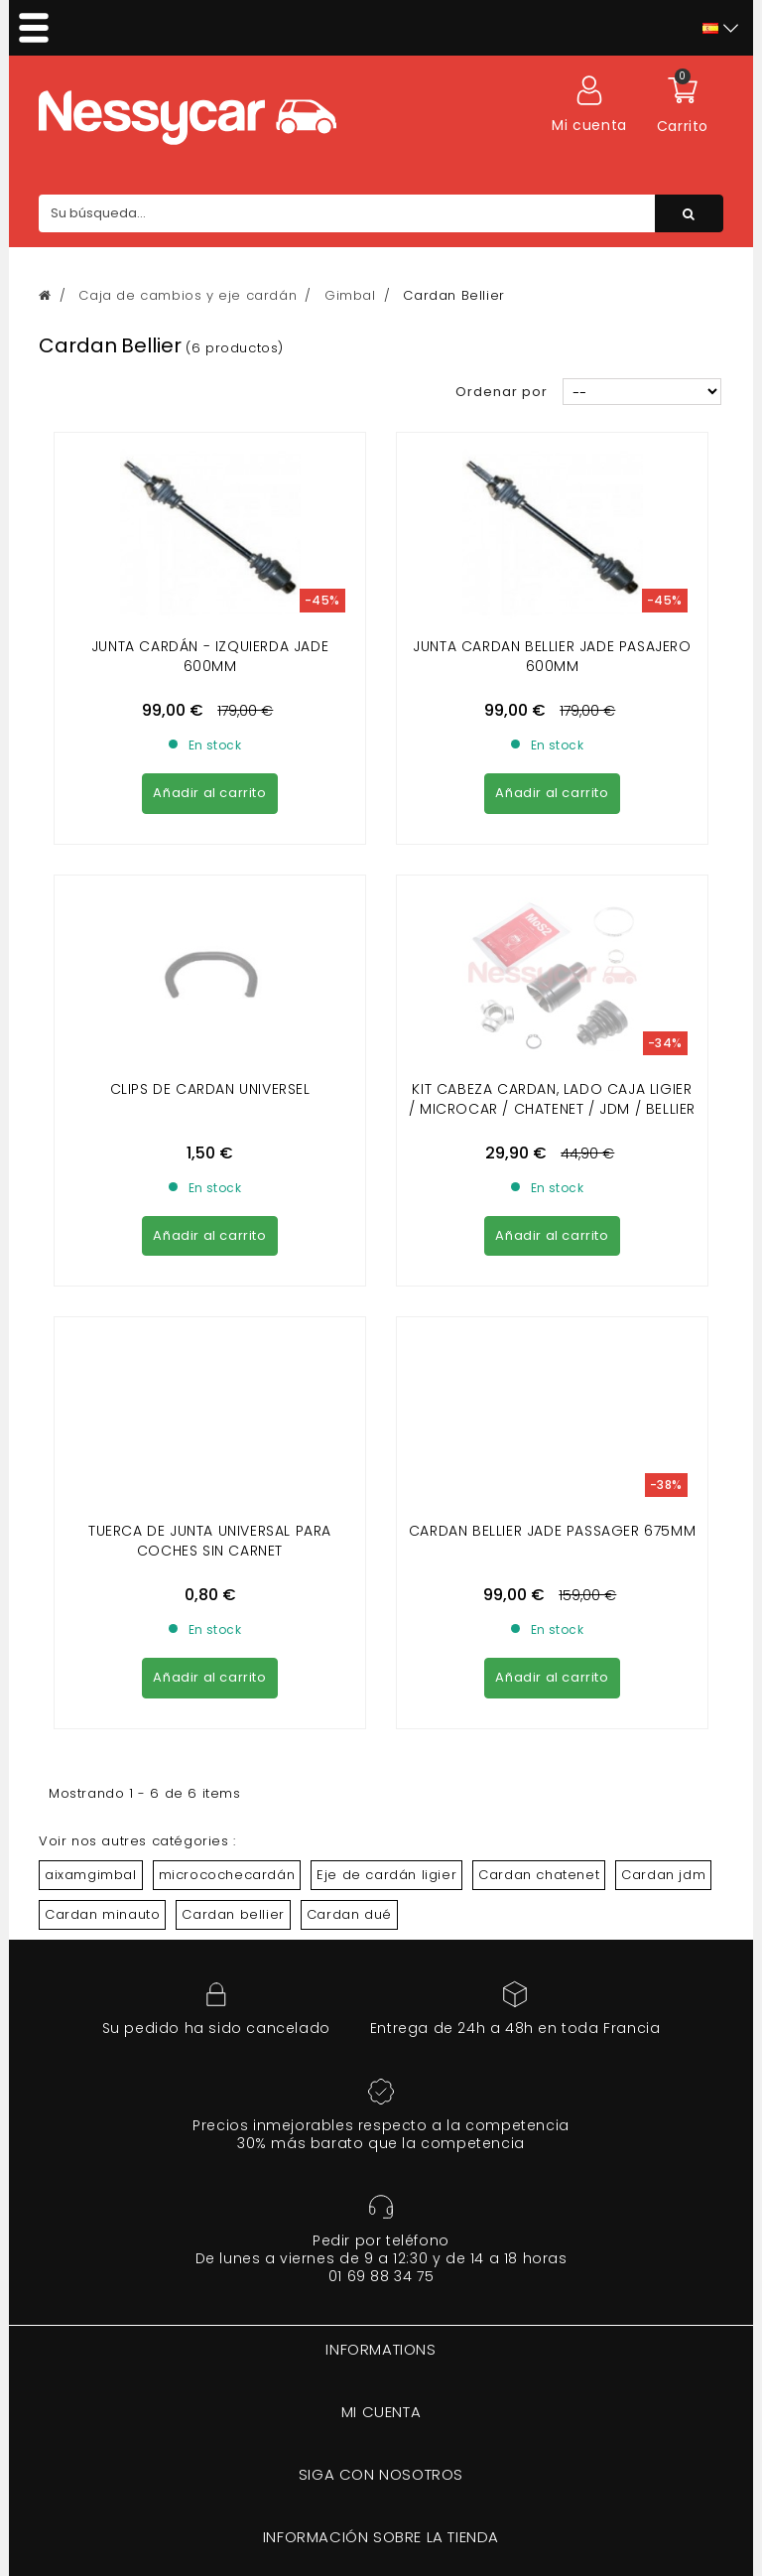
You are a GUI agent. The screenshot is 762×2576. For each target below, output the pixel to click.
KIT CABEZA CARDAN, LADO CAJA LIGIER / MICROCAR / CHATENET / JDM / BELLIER (552, 918)
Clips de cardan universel (210, 908)
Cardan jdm (663, 1513)
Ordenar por (501, 391)
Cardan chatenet (538, 1513)
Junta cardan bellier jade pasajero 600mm (552, 656)
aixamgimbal (91, 1513)
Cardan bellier (233, 1553)
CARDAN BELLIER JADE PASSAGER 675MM (552, 1169)
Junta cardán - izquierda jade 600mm (209, 656)
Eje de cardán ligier (386, 1513)
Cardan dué (349, 1553)
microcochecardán (227, 1513)
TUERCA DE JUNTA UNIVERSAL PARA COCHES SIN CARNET (209, 1179)
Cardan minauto (102, 1553)
